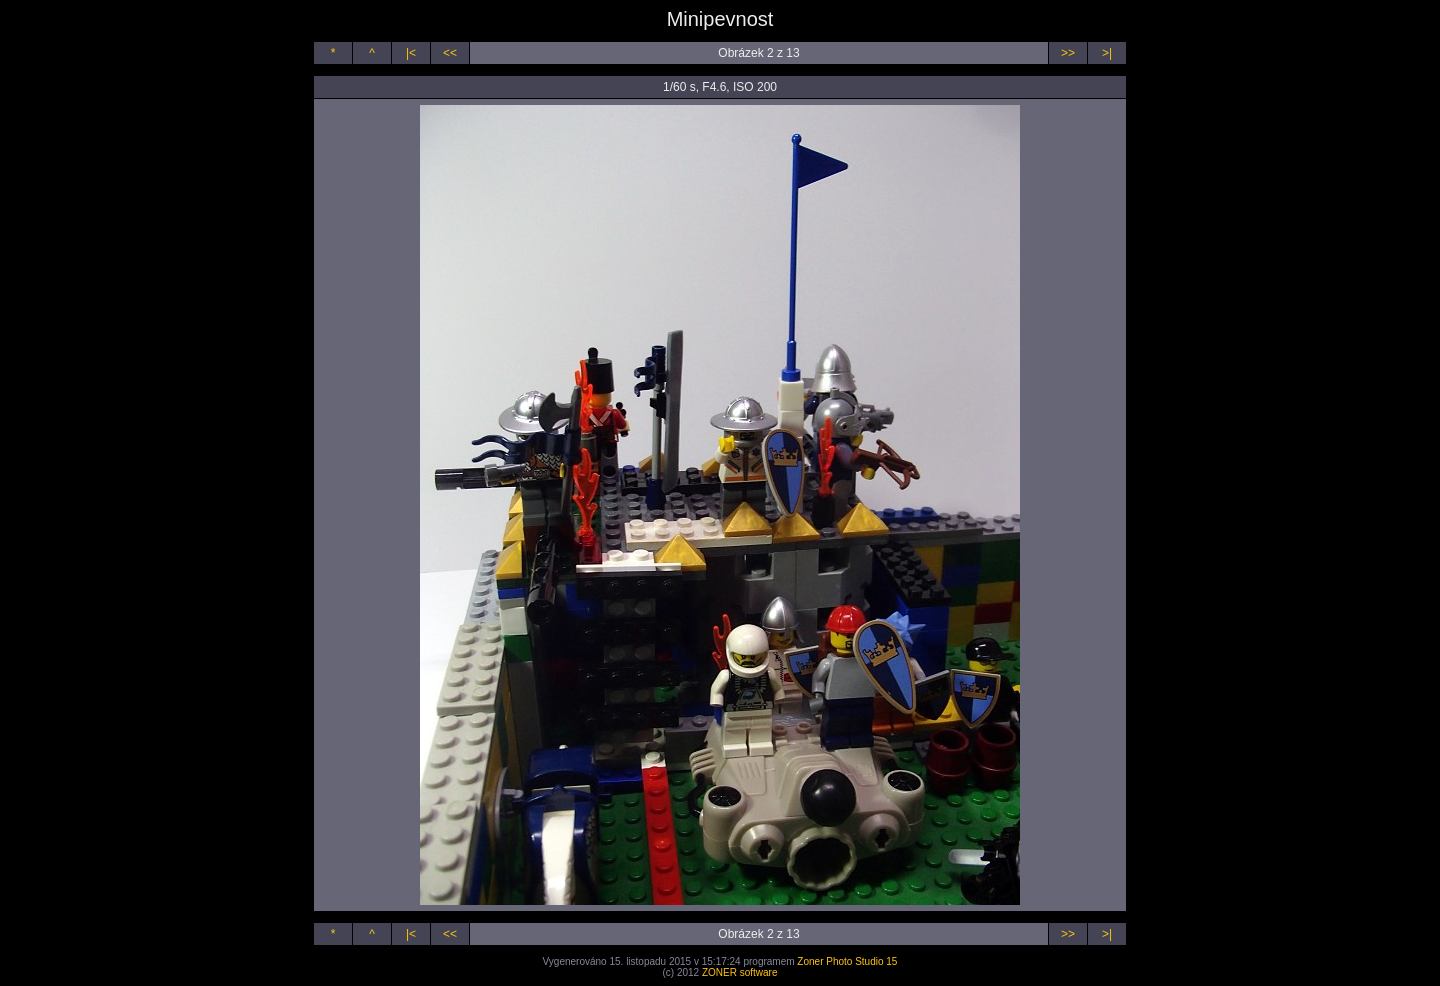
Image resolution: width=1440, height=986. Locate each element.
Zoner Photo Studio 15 (847, 961)
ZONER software (740, 972)
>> (1068, 53)
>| (1107, 53)
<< (450, 53)
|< (411, 53)
